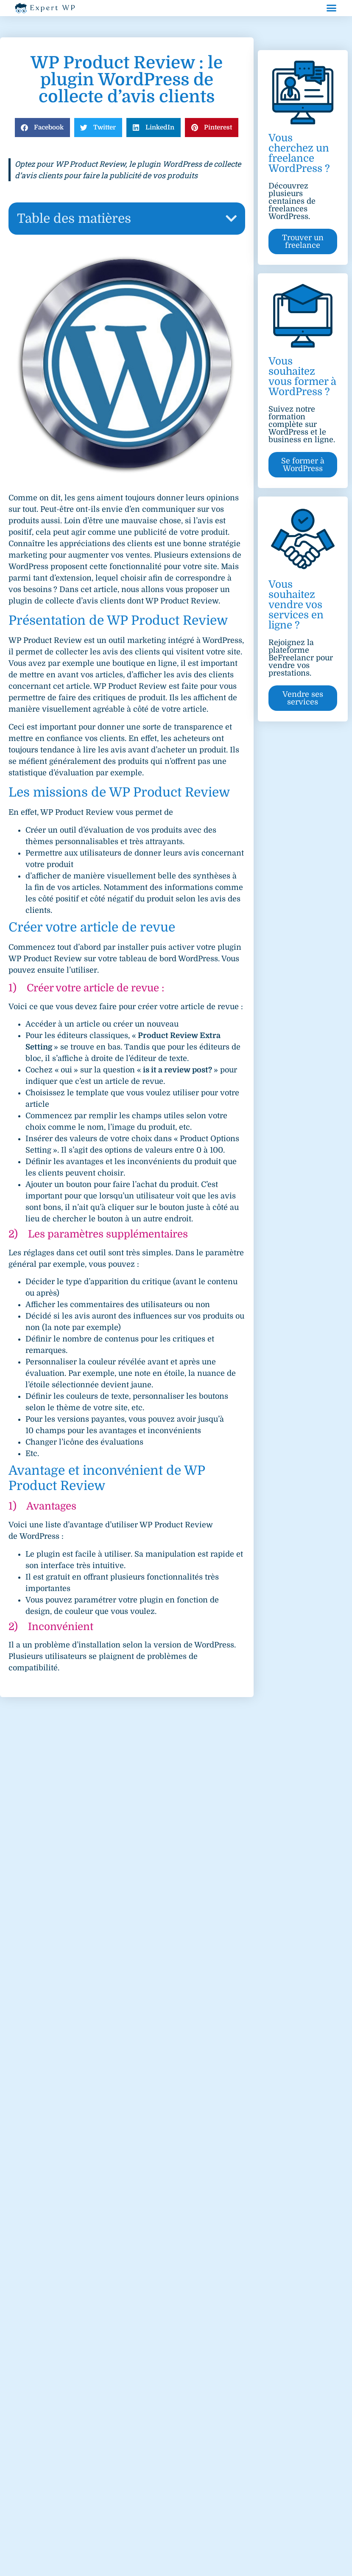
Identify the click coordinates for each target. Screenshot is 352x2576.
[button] (332, 8)
